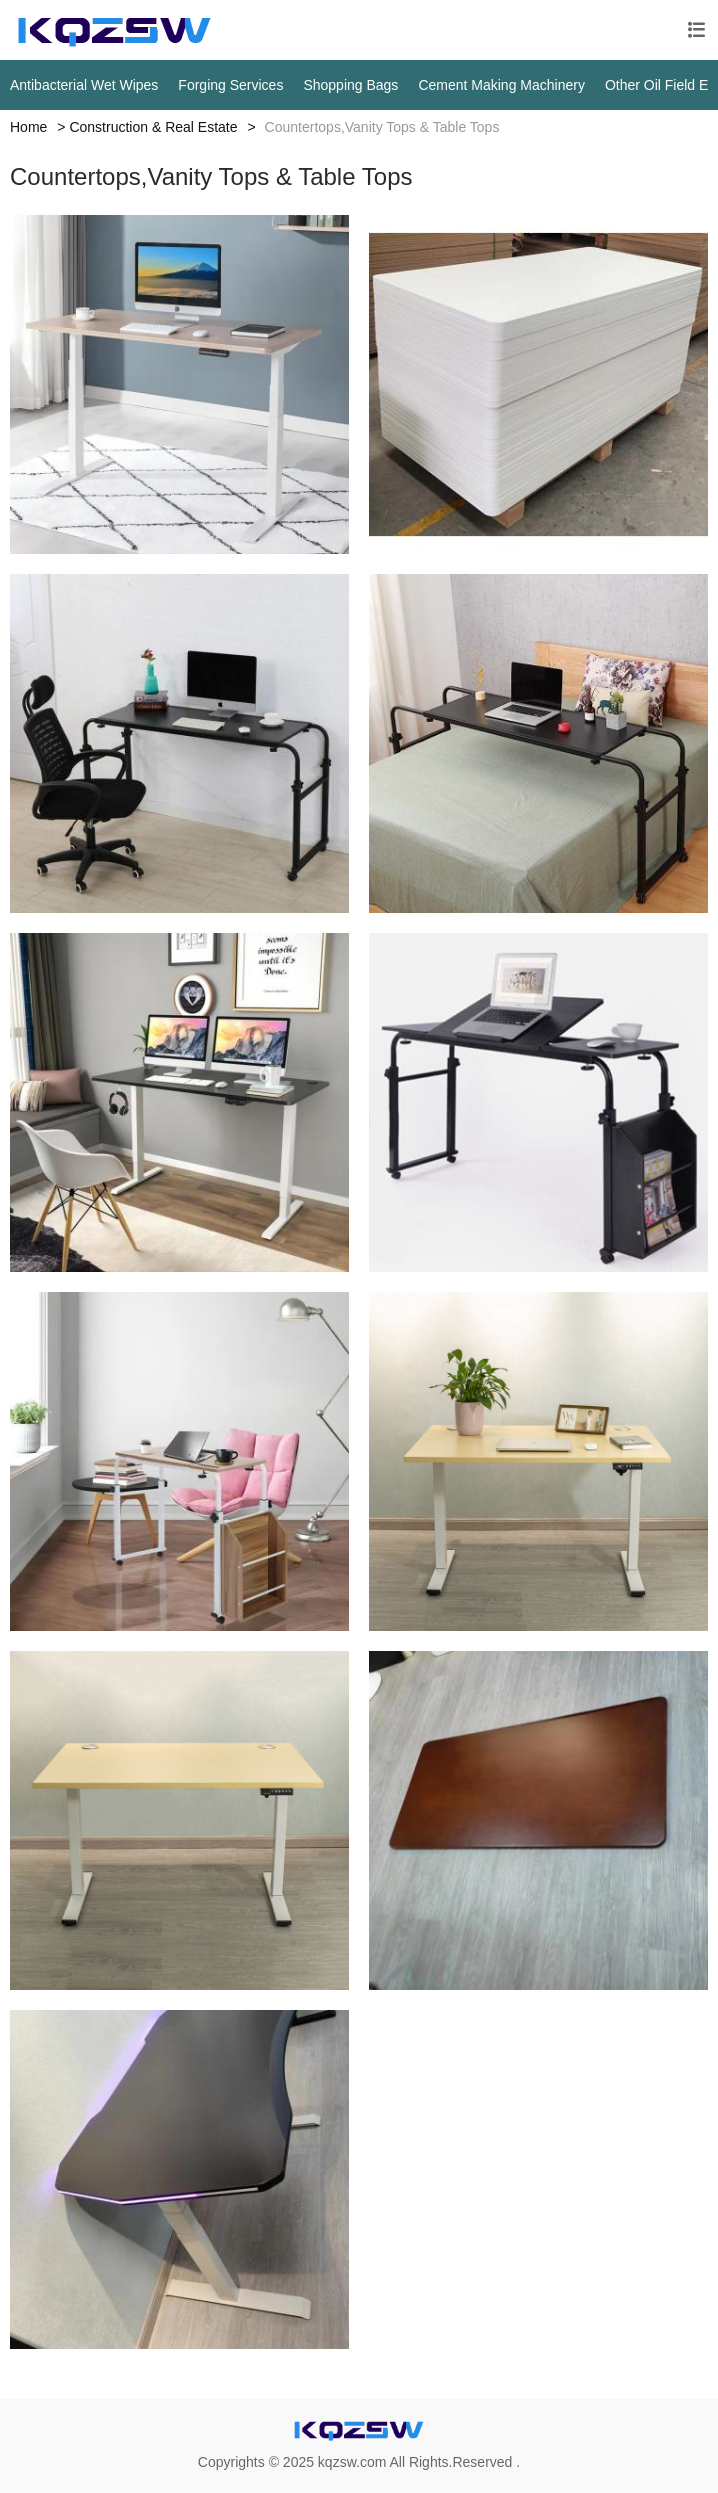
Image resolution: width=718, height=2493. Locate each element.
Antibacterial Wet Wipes (84, 85)
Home (28, 127)
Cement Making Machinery (501, 85)
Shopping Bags (350, 85)
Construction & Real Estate (153, 127)
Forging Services (230, 85)
